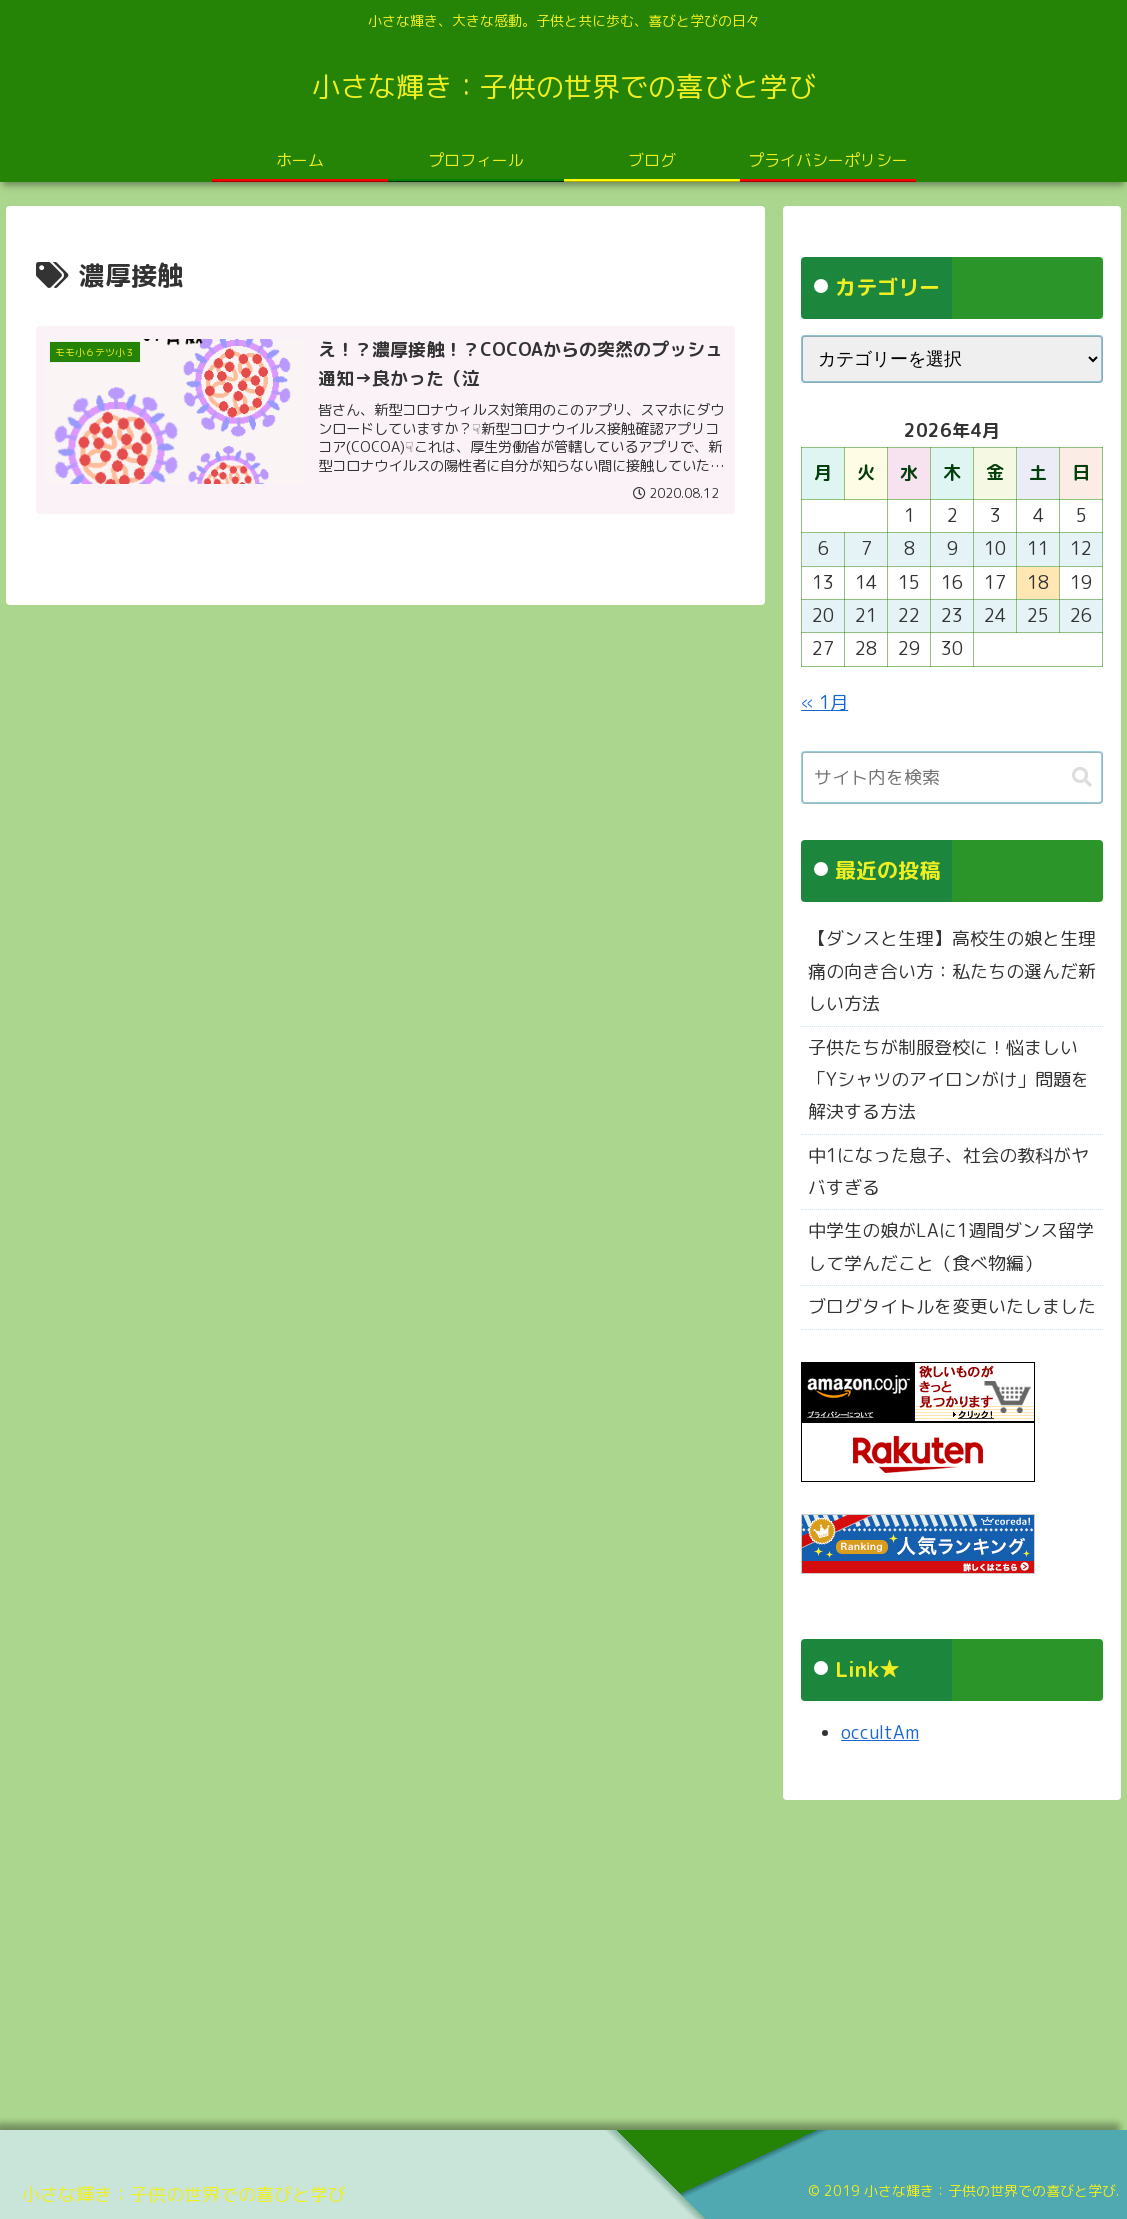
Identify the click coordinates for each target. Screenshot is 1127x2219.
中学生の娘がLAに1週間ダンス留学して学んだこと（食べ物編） (951, 1246)
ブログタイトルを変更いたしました (952, 1306)
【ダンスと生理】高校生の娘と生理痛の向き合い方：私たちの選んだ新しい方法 (952, 971)
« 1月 (824, 702)
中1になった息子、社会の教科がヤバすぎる (948, 1171)
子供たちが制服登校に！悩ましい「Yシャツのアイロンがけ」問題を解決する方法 (948, 1080)
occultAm (880, 1732)
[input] (952, 777)
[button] (1082, 777)
